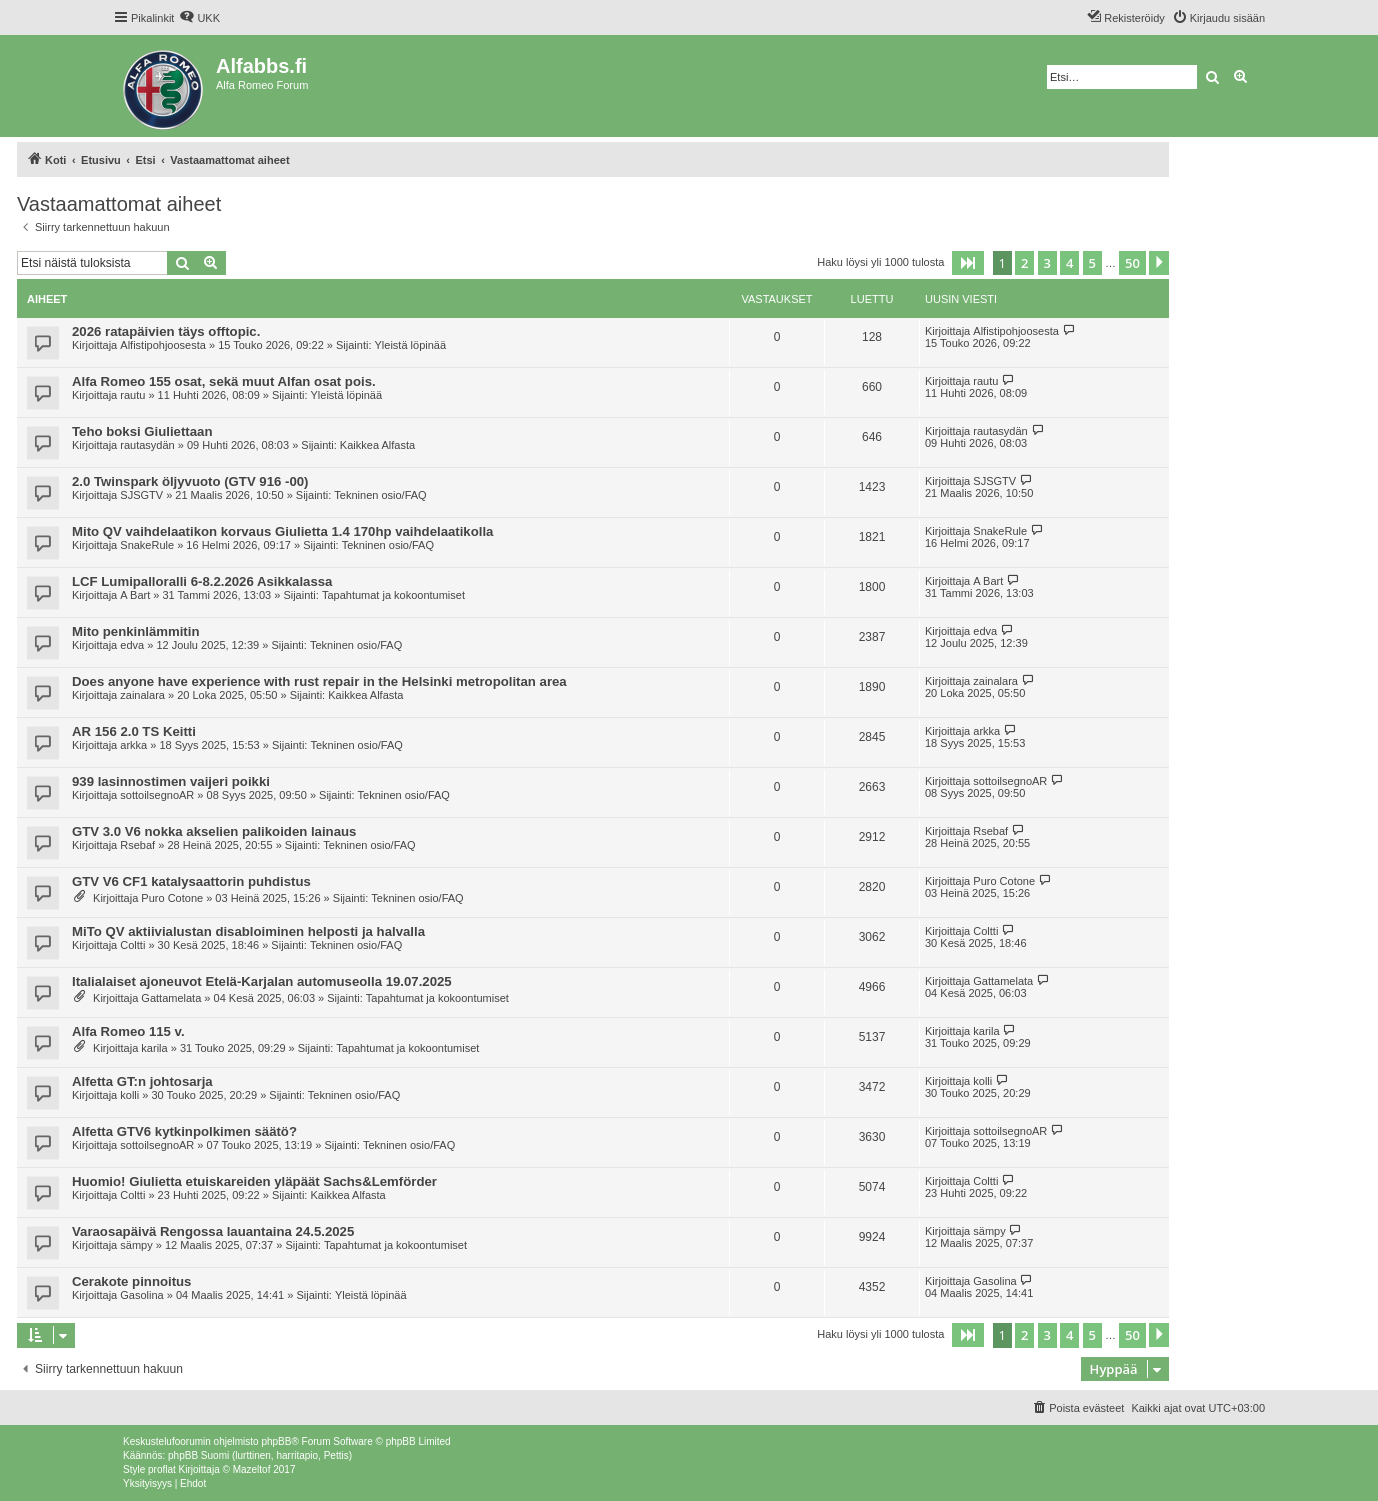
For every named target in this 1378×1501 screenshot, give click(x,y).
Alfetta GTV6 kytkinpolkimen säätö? (184, 1131)
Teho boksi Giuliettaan (142, 431)
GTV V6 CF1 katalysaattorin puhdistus (191, 881)
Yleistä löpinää (411, 345)
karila (154, 1048)
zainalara (142, 695)
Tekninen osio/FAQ (380, 495)
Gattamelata (171, 998)
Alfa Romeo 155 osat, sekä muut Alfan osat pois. (224, 381)
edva (132, 645)
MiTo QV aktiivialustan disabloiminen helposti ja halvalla (248, 931)
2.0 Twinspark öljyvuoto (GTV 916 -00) (190, 481)
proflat (162, 1469)
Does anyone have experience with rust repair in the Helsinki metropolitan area (319, 681)
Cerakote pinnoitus (131, 1281)
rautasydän (147, 445)
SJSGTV (141, 495)
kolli (129, 1095)
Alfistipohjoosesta (163, 345)
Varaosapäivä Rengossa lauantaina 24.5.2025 (213, 1231)
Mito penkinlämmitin (135, 631)
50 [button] (1132, 263)
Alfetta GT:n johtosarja (142, 1081)
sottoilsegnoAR (157, 795)
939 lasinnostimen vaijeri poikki (171, 781)
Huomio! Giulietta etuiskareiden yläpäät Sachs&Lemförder (254, 1181)
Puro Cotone (172, 898)
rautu (132, 395)
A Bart (135, 595)
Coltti (132, 945)
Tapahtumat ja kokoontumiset (393, 595)
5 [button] (1092, 263)
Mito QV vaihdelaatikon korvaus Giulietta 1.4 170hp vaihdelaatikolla (282, 531)
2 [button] (1024, 263)
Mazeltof (252, 1469)
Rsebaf (137, 845)
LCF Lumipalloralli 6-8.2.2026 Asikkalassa (202, 581)
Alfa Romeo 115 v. (128, 1031)
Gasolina (141, 1295)
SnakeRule (147, 545)
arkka (133, 745)
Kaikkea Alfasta (377, 445)
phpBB (276, 1441)
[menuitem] (199, 18)
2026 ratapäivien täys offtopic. (166, 331)
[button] (968, 263)
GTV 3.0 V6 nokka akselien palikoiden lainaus (214, 831)
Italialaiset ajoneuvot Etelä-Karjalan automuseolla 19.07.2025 (262, 981)
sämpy (136, 1245)
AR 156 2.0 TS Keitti (134, 731)
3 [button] (1047, 263)
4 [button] (1069, 263)
